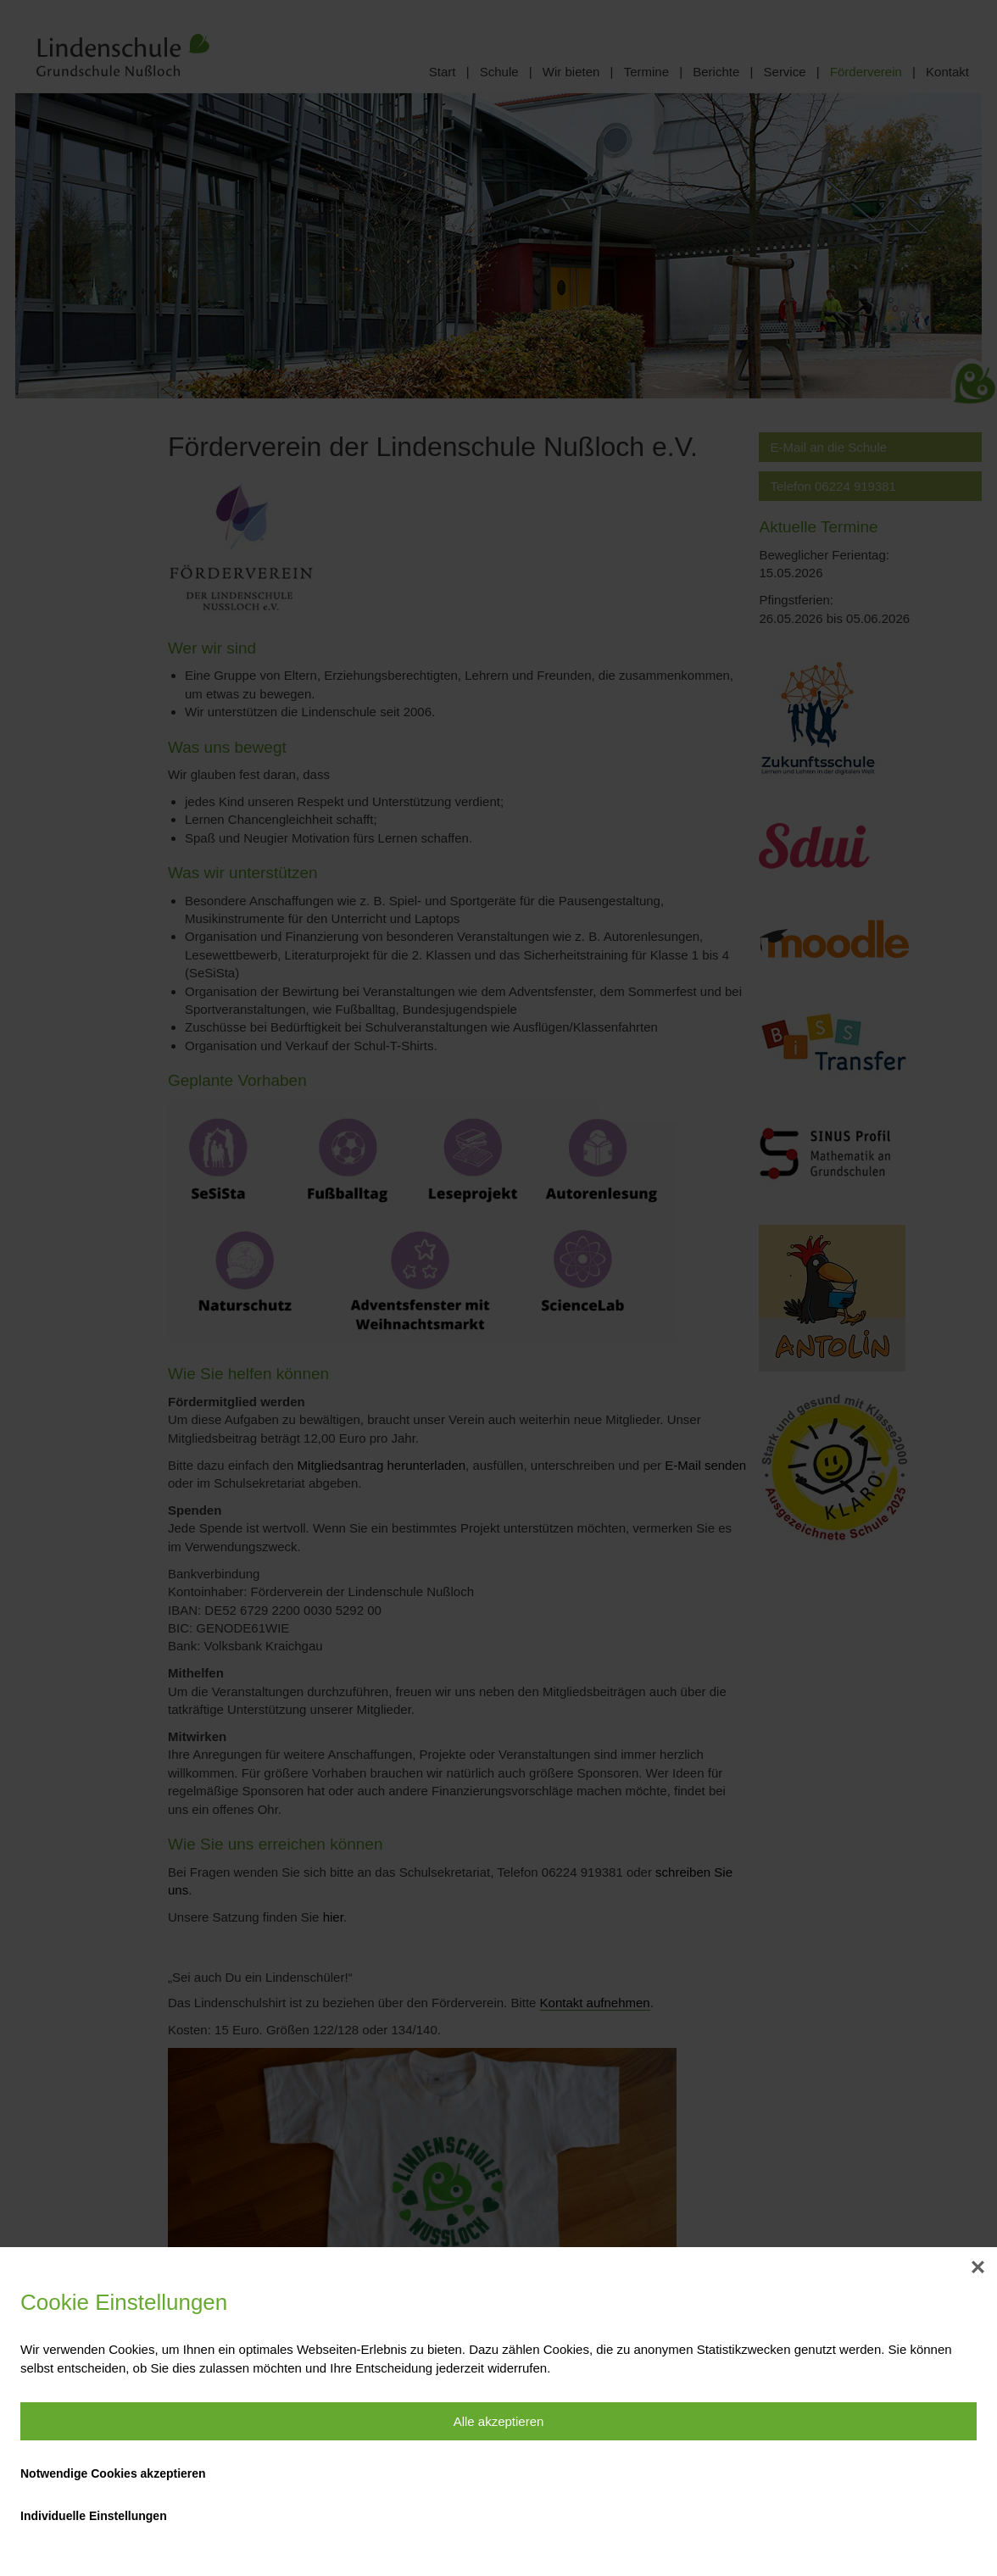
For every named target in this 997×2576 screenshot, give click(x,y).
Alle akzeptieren (499, 2421)
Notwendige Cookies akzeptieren (113, 2473)
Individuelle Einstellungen (93, 2516)
